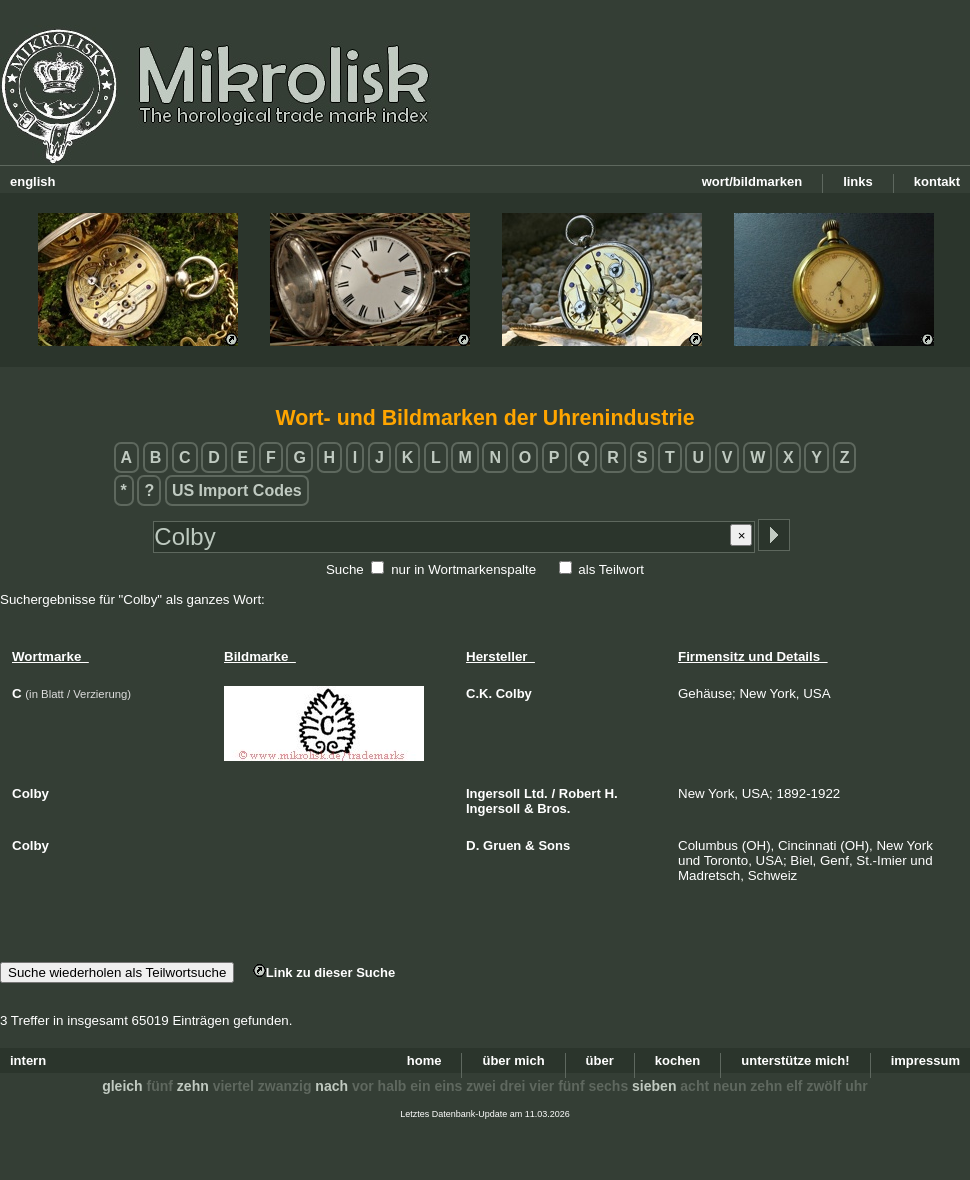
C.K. (479, 693)
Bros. (553, 808)
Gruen (502, 845)
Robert (580, 793)
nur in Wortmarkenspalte (463, 569)
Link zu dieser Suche (324, 972)
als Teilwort (611, 569)
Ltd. (536, 793)
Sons (554, 845)
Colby (514, 693)
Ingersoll (493, 793)
